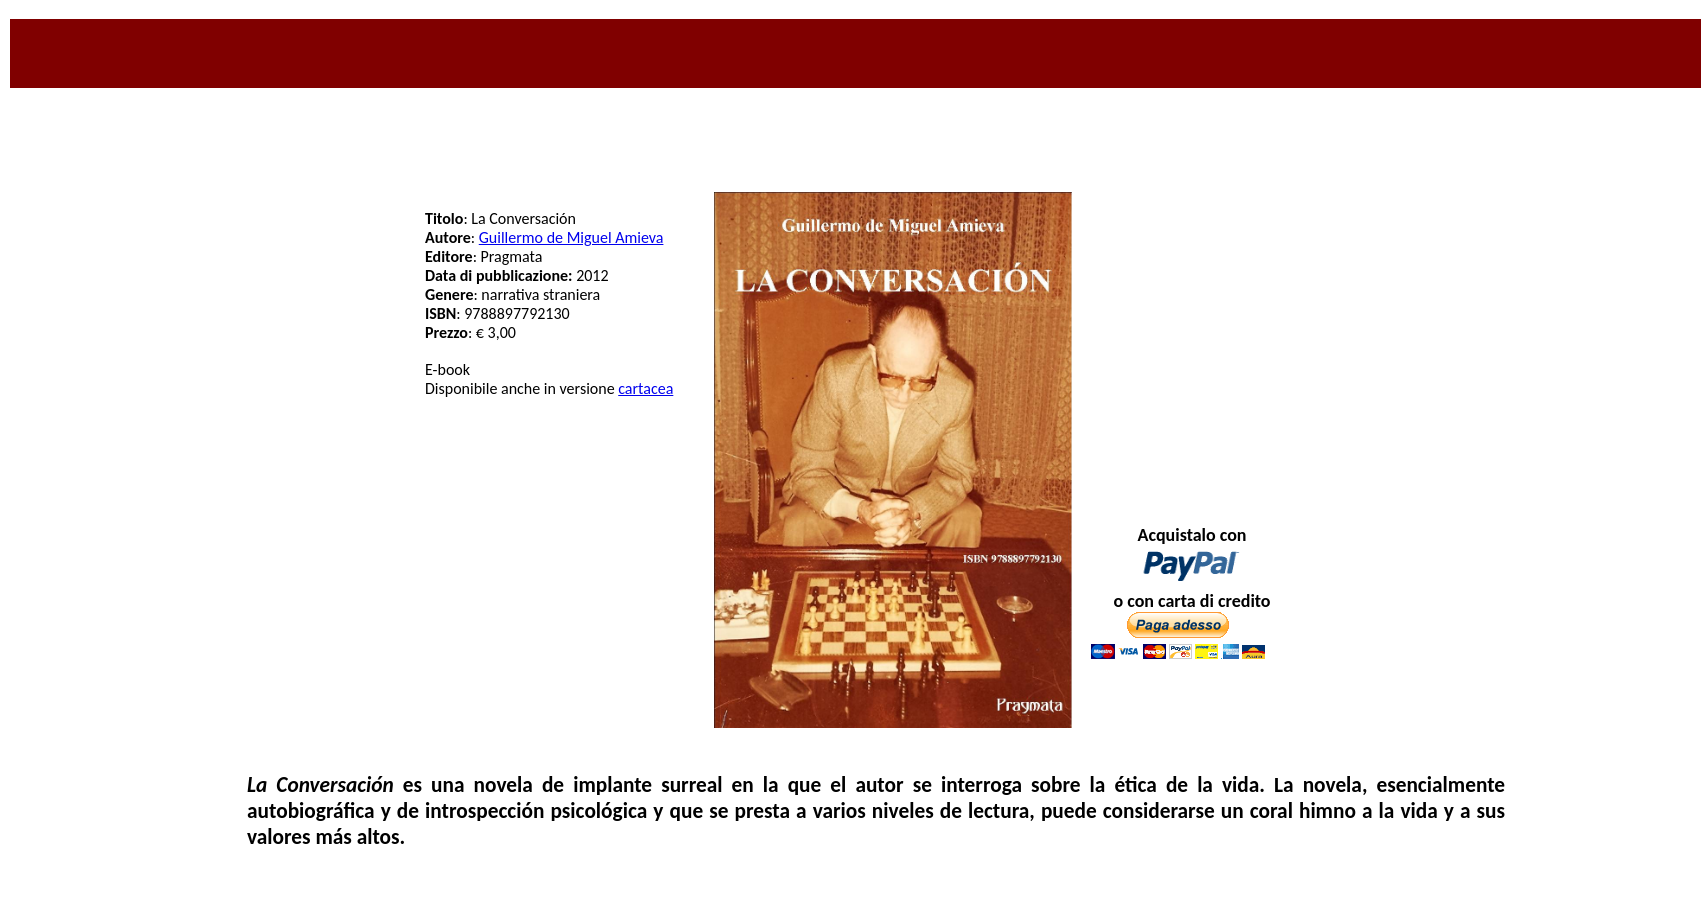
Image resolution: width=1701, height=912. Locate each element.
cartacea (645, 388)
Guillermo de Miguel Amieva (571, 237)
